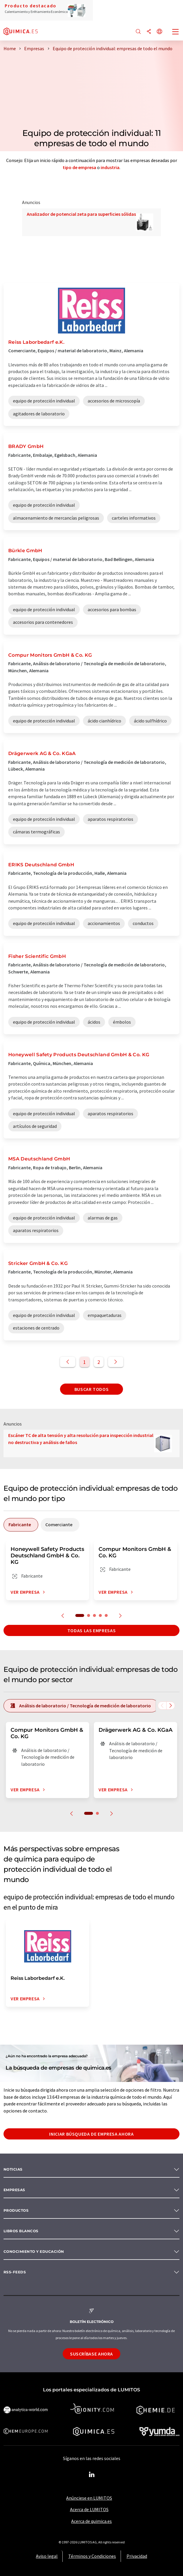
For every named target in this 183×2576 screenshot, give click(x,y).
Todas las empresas (91, 1630)
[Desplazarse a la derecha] (170, 1705)
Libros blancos (21, 2231)
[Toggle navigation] (175, 32)
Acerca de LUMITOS (89, 2509)
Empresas (14, 2190)
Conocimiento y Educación (34, 2251)
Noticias (13, 2169)
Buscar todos (91, 1389)
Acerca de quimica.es (91, 2521)
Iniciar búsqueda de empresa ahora (91, 2134)
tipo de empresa (79, 167)
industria (110, 167)
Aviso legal (47, 2556)
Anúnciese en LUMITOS (89, 2498)
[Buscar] (138, 31)
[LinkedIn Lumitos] (91, 2475)
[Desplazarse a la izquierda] (162, 1705)
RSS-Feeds (15, 2272)
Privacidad (137, 2556)
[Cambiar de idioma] (159, 31)
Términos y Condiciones (92, 2556)
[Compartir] (149, 31)
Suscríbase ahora (91, 2354)
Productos (16, 2210)
